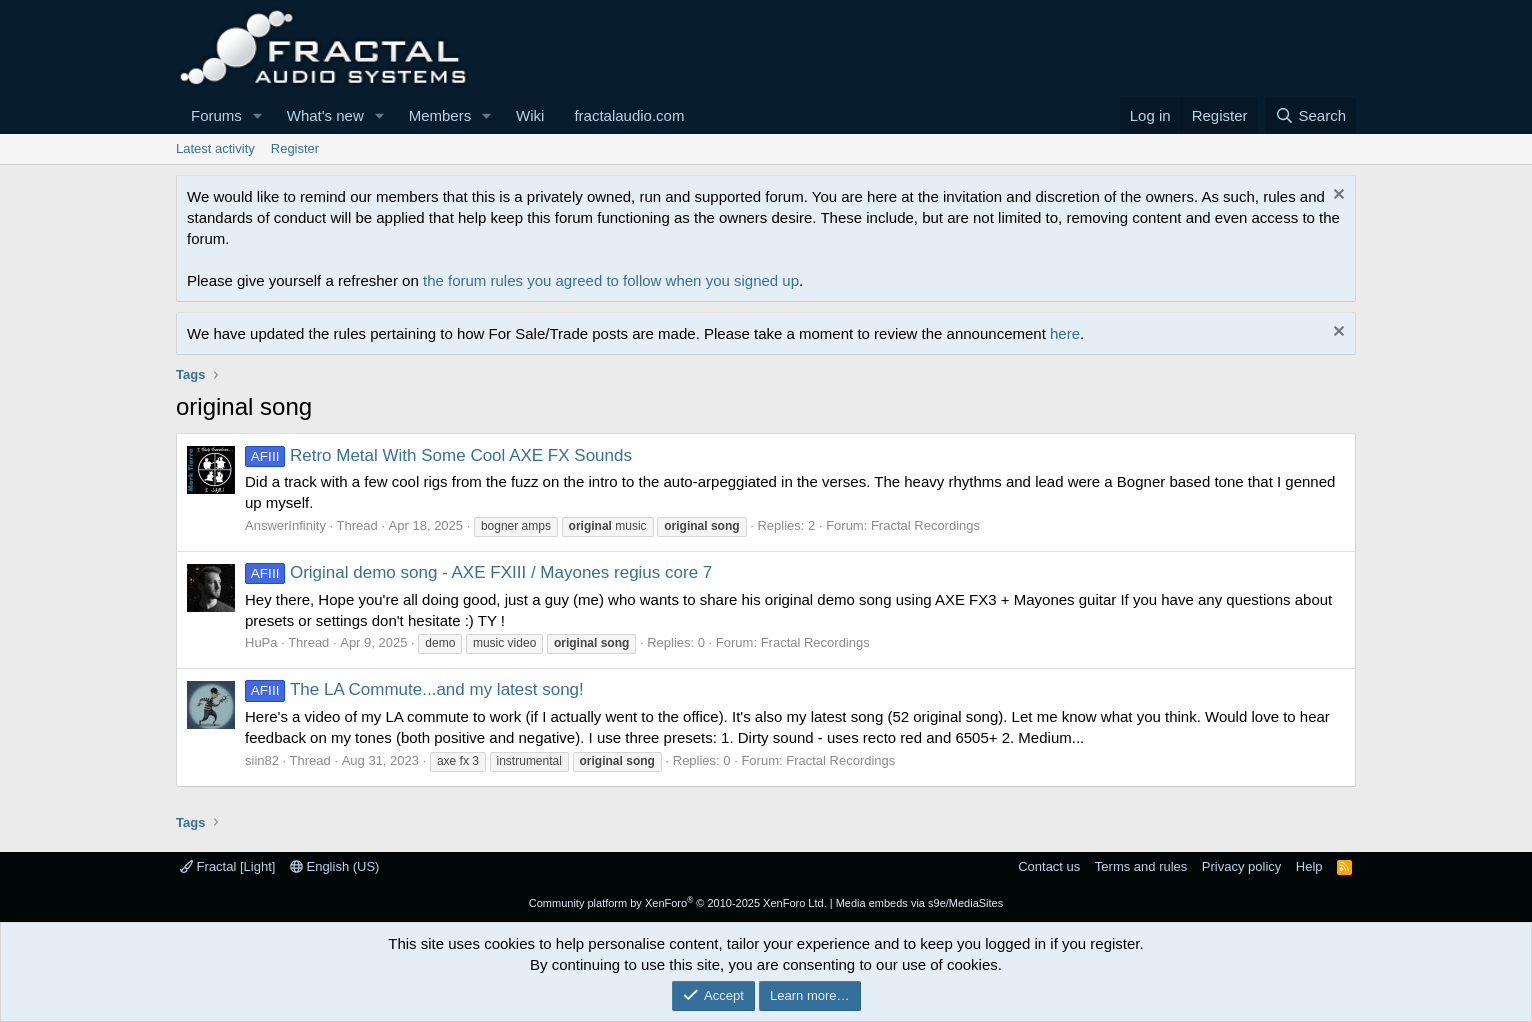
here (1065, 333)
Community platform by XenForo (678, 903)
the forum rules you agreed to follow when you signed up (611, 280)
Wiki (530, 115)
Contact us (1049, 866)
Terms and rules (1141, 866)
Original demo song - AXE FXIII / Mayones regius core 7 (478, 572)
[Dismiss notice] (1336, 196)
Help (1309, 866)
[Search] (1310, 115)
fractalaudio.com (629, 115)
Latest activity (215, 148)
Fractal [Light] (227, 866)
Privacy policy (1241, 866)
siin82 (262, 760)
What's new (325, 115)
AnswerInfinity (285, 525)
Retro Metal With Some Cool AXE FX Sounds (438, 455)
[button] (258, 115)
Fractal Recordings (925, 525)
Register (295, 148)
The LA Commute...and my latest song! (414, 689)
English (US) (335, 866)
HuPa (261, 642)
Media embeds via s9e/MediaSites (920, 903)
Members (440, 115)
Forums (216, 115)
